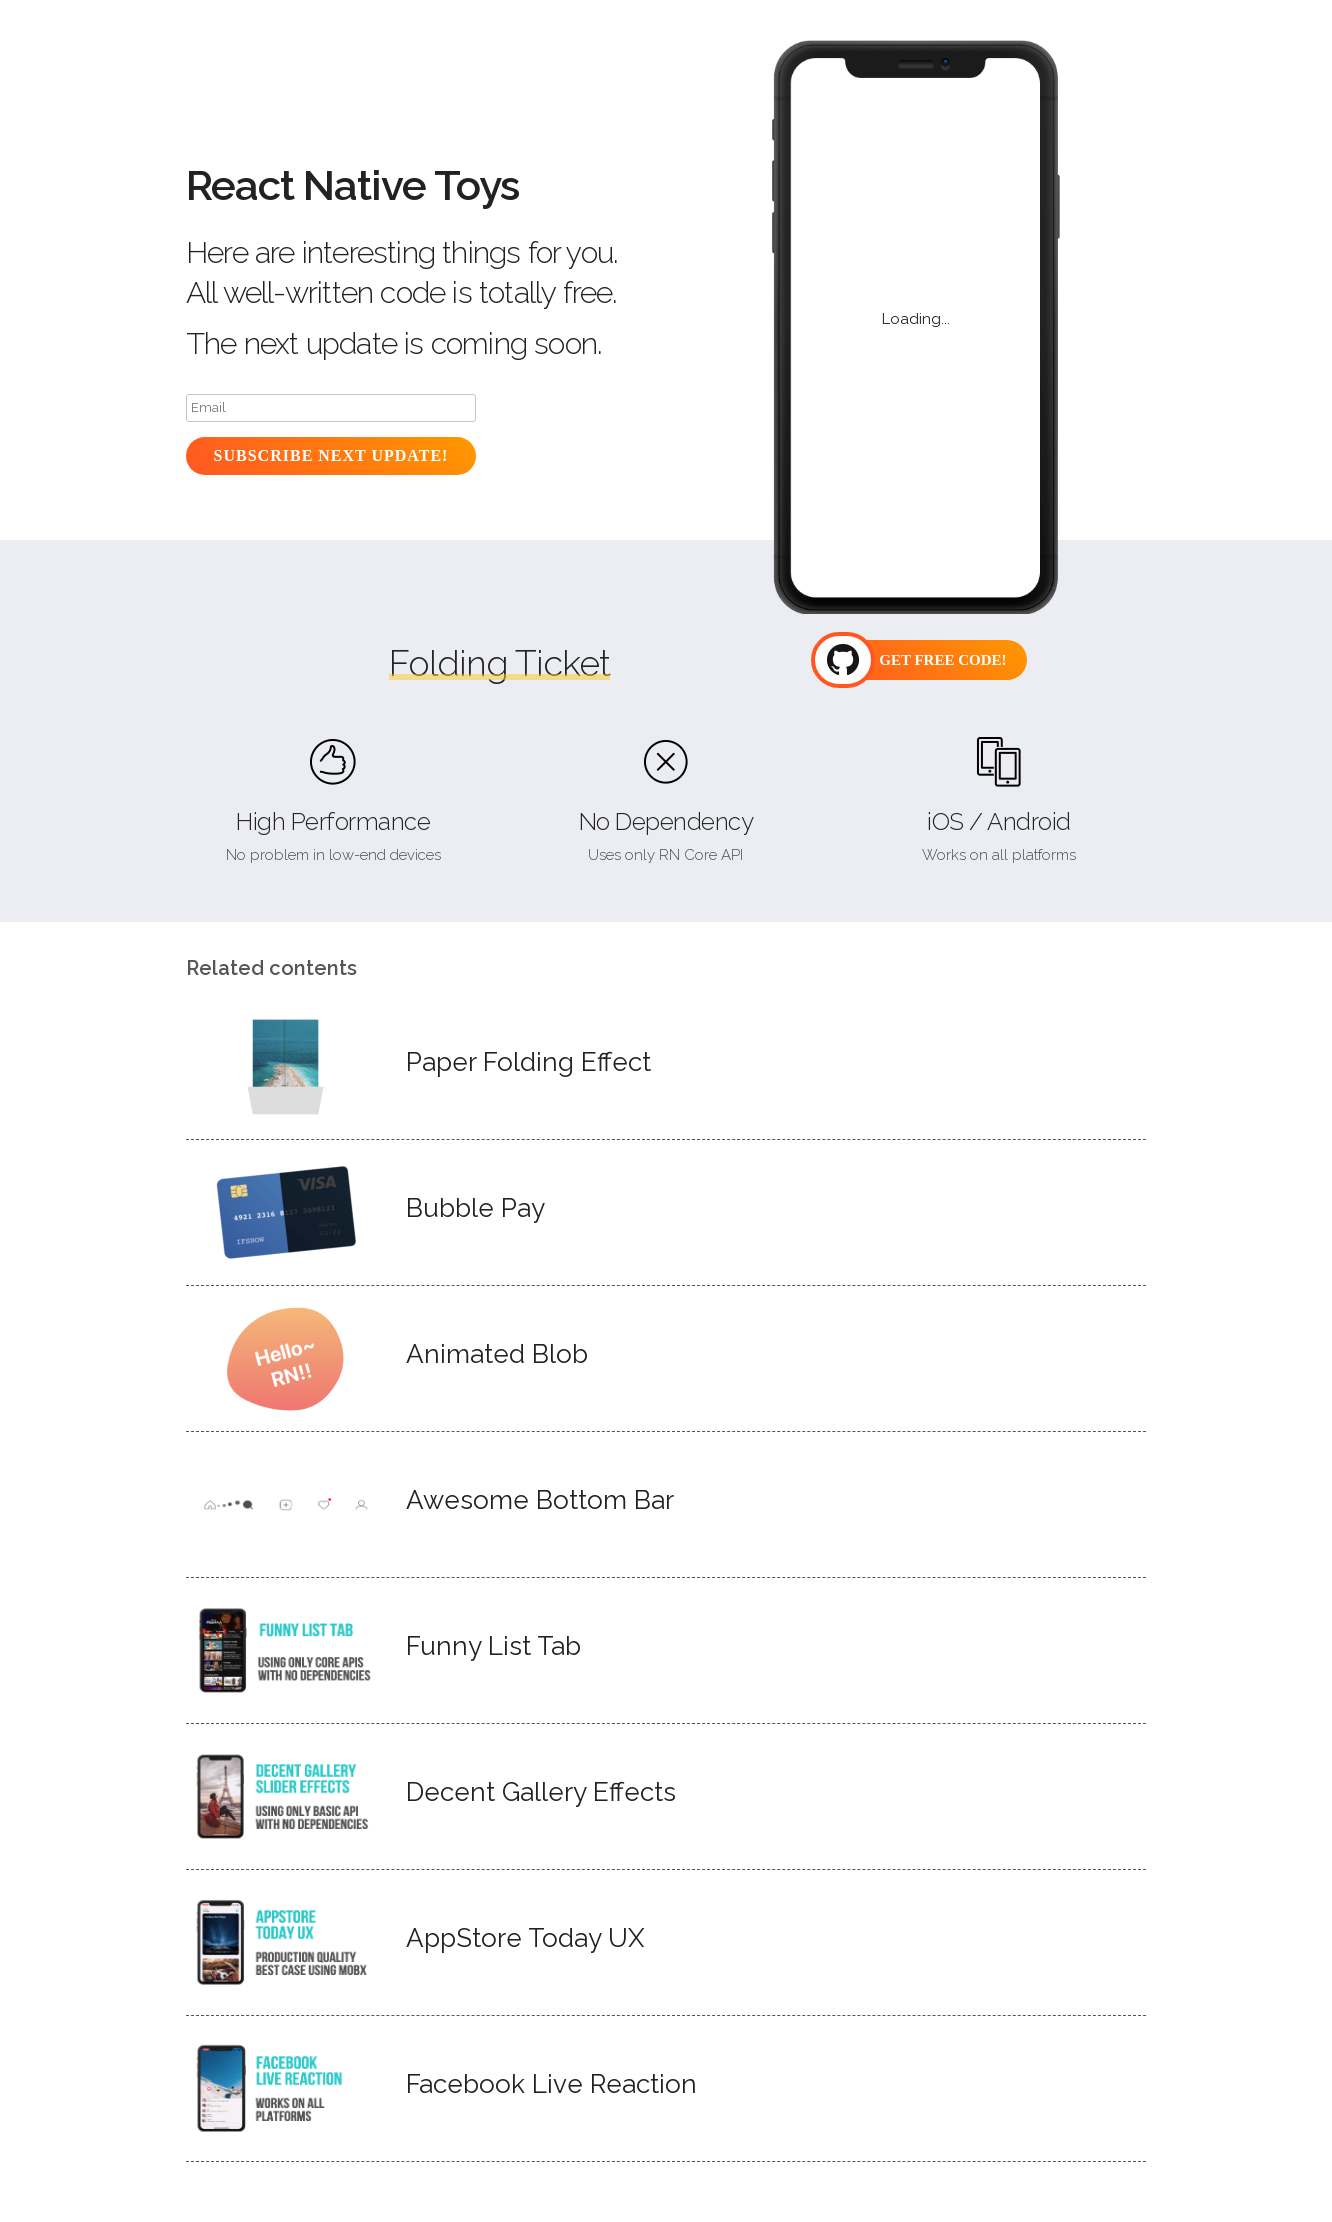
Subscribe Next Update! (331, 455)
